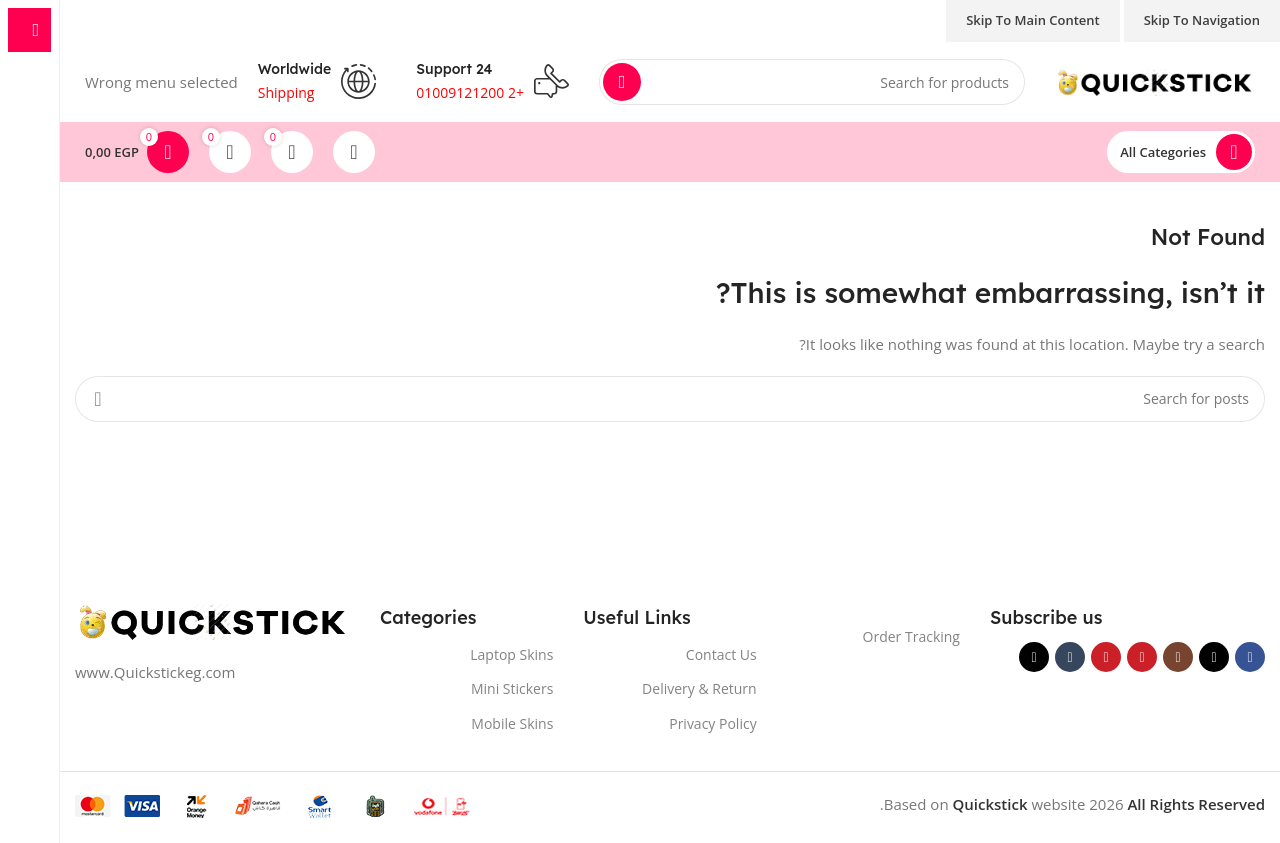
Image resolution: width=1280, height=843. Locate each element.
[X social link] (1214, 657)
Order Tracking (911, 636)
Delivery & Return (699, 688)
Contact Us (721, 654)
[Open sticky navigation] (1181, 152)
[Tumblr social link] (1070, 657)
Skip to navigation (1202, 20)
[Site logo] (1155, 80)
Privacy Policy (712, 723)
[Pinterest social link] (1106, 657)
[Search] (812, 82)
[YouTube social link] (1142, 657)
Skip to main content (1033, 20)
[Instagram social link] (1178, 657)
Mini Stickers (512, 688)
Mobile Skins (512, 723)
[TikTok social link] (1034, 657)
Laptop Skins (511, 654)
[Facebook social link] (1250, 657)
